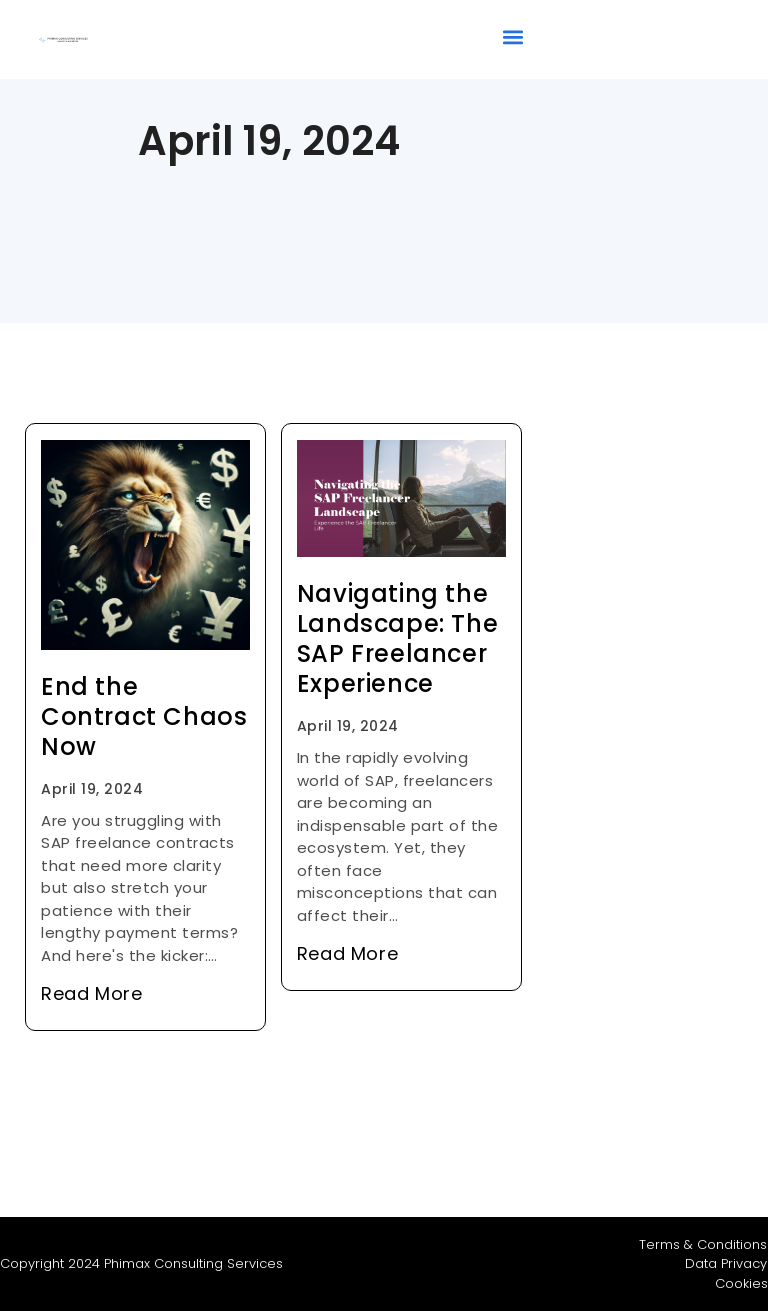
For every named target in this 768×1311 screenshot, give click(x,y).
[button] (512, 36)
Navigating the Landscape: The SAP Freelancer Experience (397, 638)
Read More (91, 993)
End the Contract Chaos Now (144, 716)
